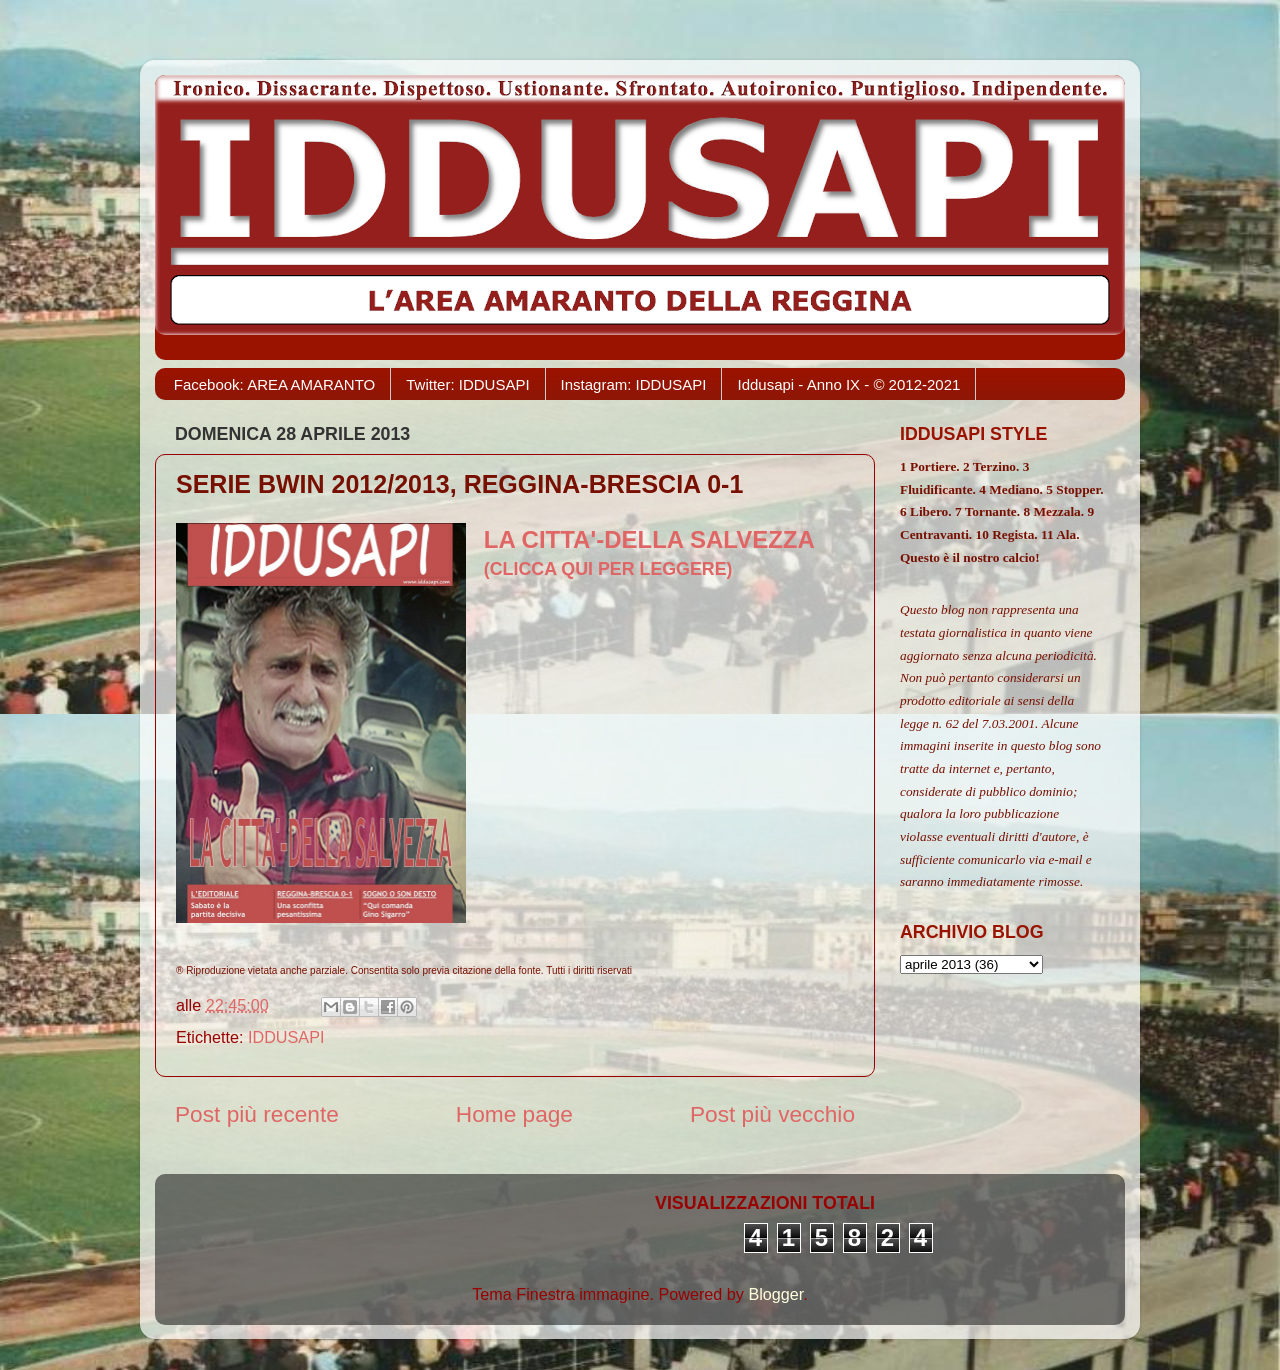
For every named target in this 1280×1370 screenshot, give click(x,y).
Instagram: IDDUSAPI (634, 384)
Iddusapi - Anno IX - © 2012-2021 (848, 384)
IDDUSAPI (286, 1037)
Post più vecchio (772, 1114)
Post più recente (257, 1114)
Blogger (775, 1294)
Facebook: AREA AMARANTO (274, 384)
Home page (514, 1114)
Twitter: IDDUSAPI (467, 384)
